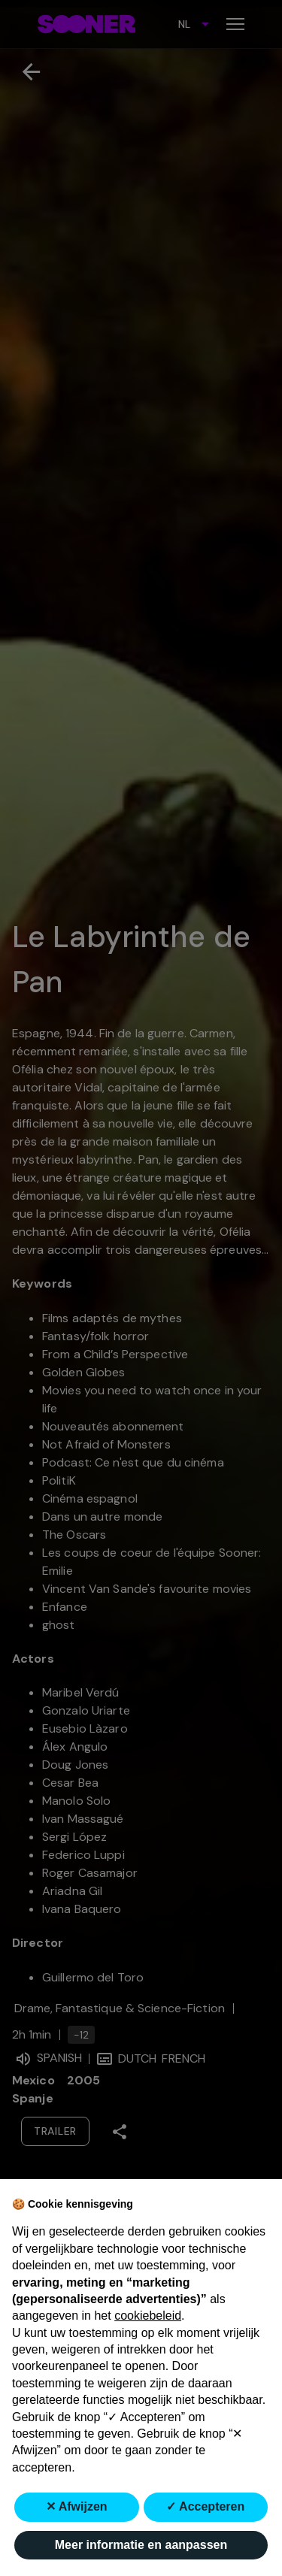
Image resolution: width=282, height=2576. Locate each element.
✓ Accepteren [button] (205, 2506)
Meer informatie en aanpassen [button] (141, 2544)
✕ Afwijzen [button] (77, 2506)
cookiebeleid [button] (147, 2315)
